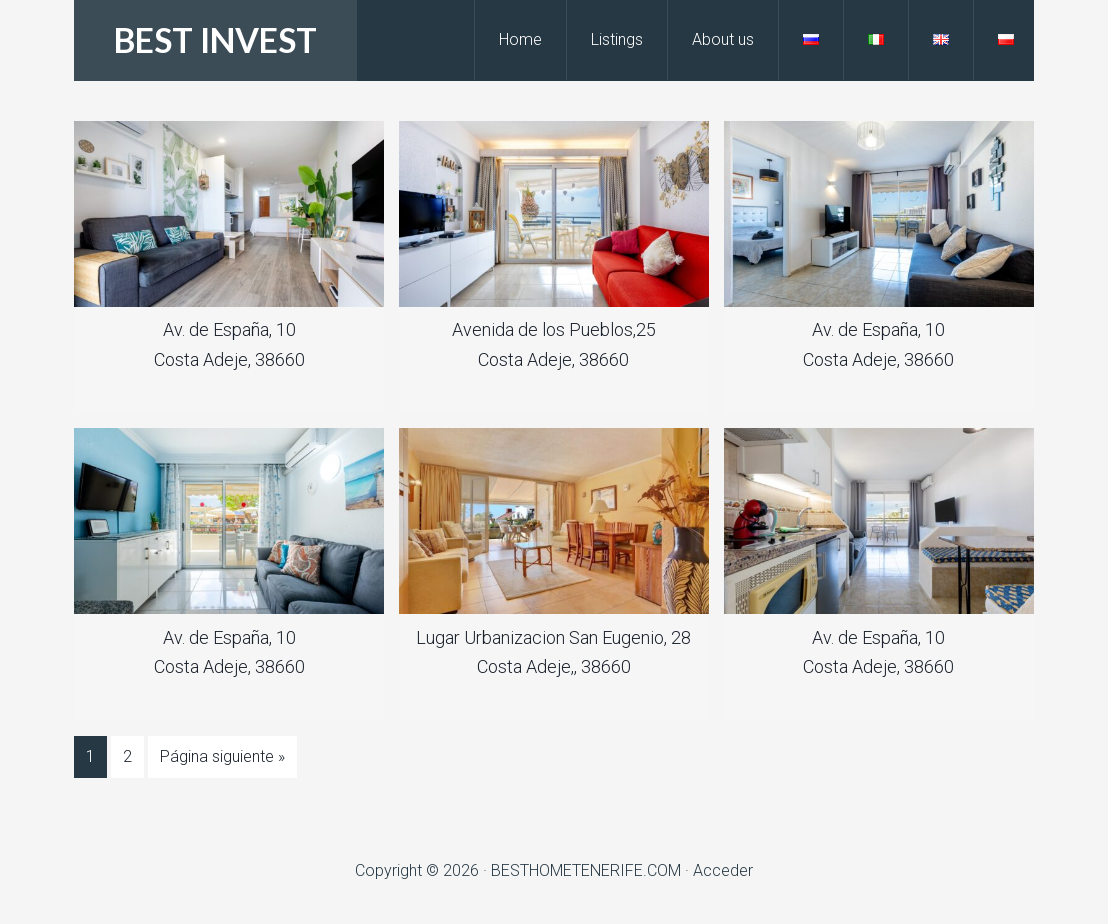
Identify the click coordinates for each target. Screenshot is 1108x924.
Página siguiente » (222, 756)
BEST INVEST (215, 39)
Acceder (723, 870)
